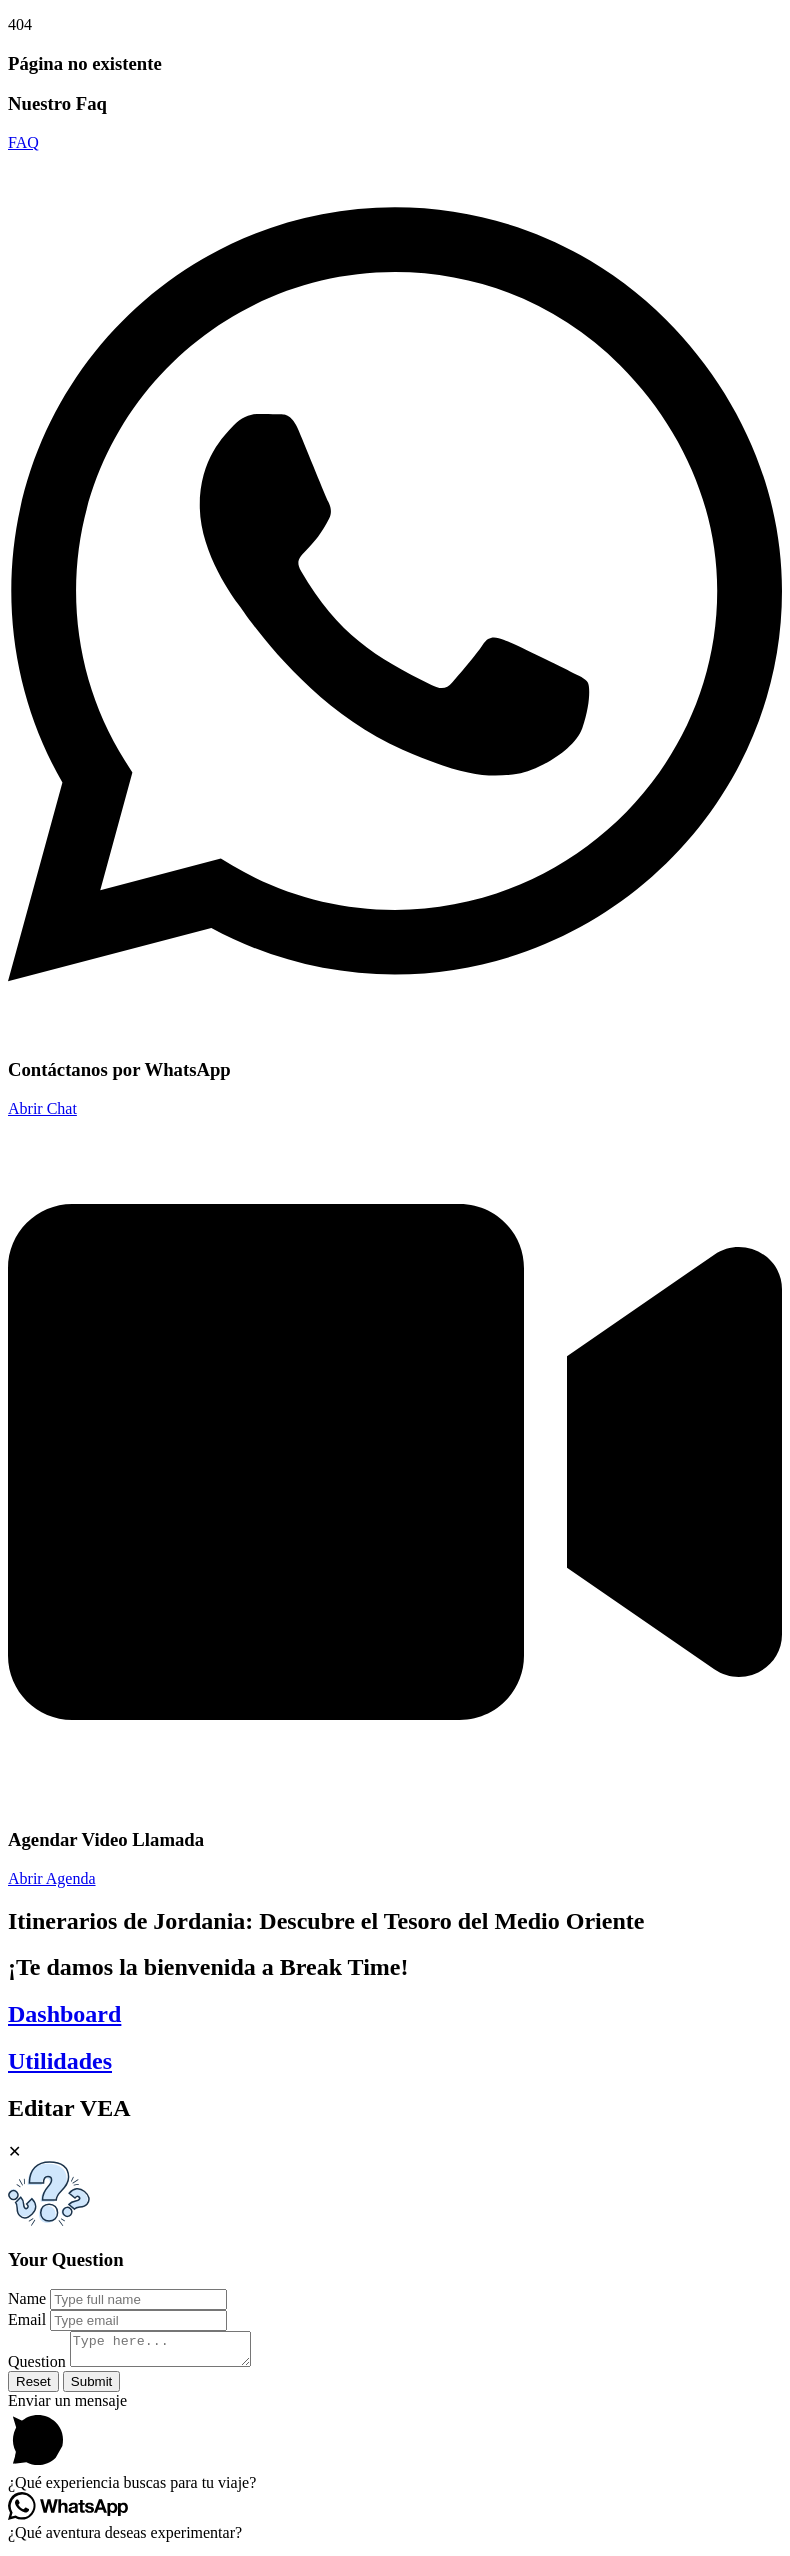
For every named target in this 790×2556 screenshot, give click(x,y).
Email (27, 2319)
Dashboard (64, 2014)
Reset (33, 2387)
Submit (91, 2387)
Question (37, 2367)
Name (27, 2298)
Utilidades (60, 2061)
